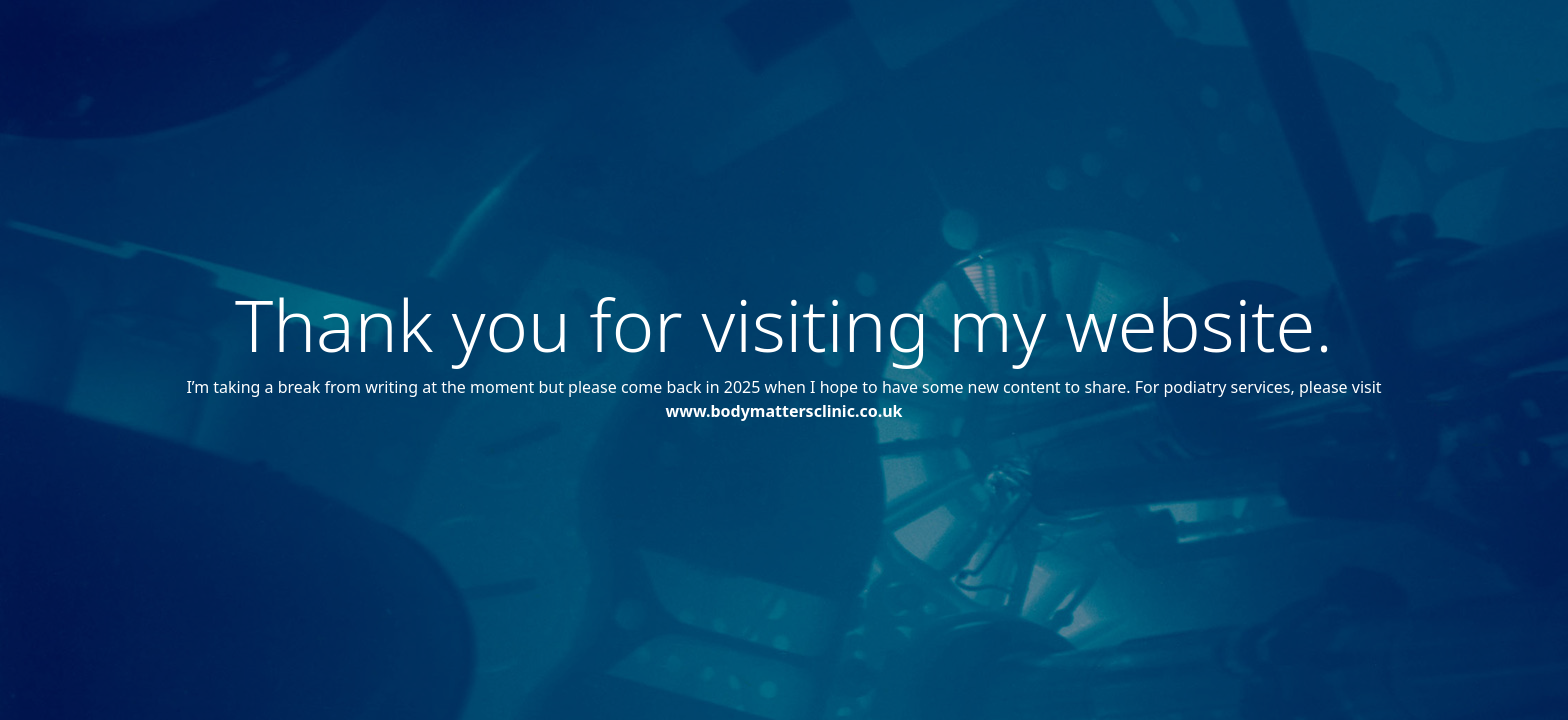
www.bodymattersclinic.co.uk (784, 411)
